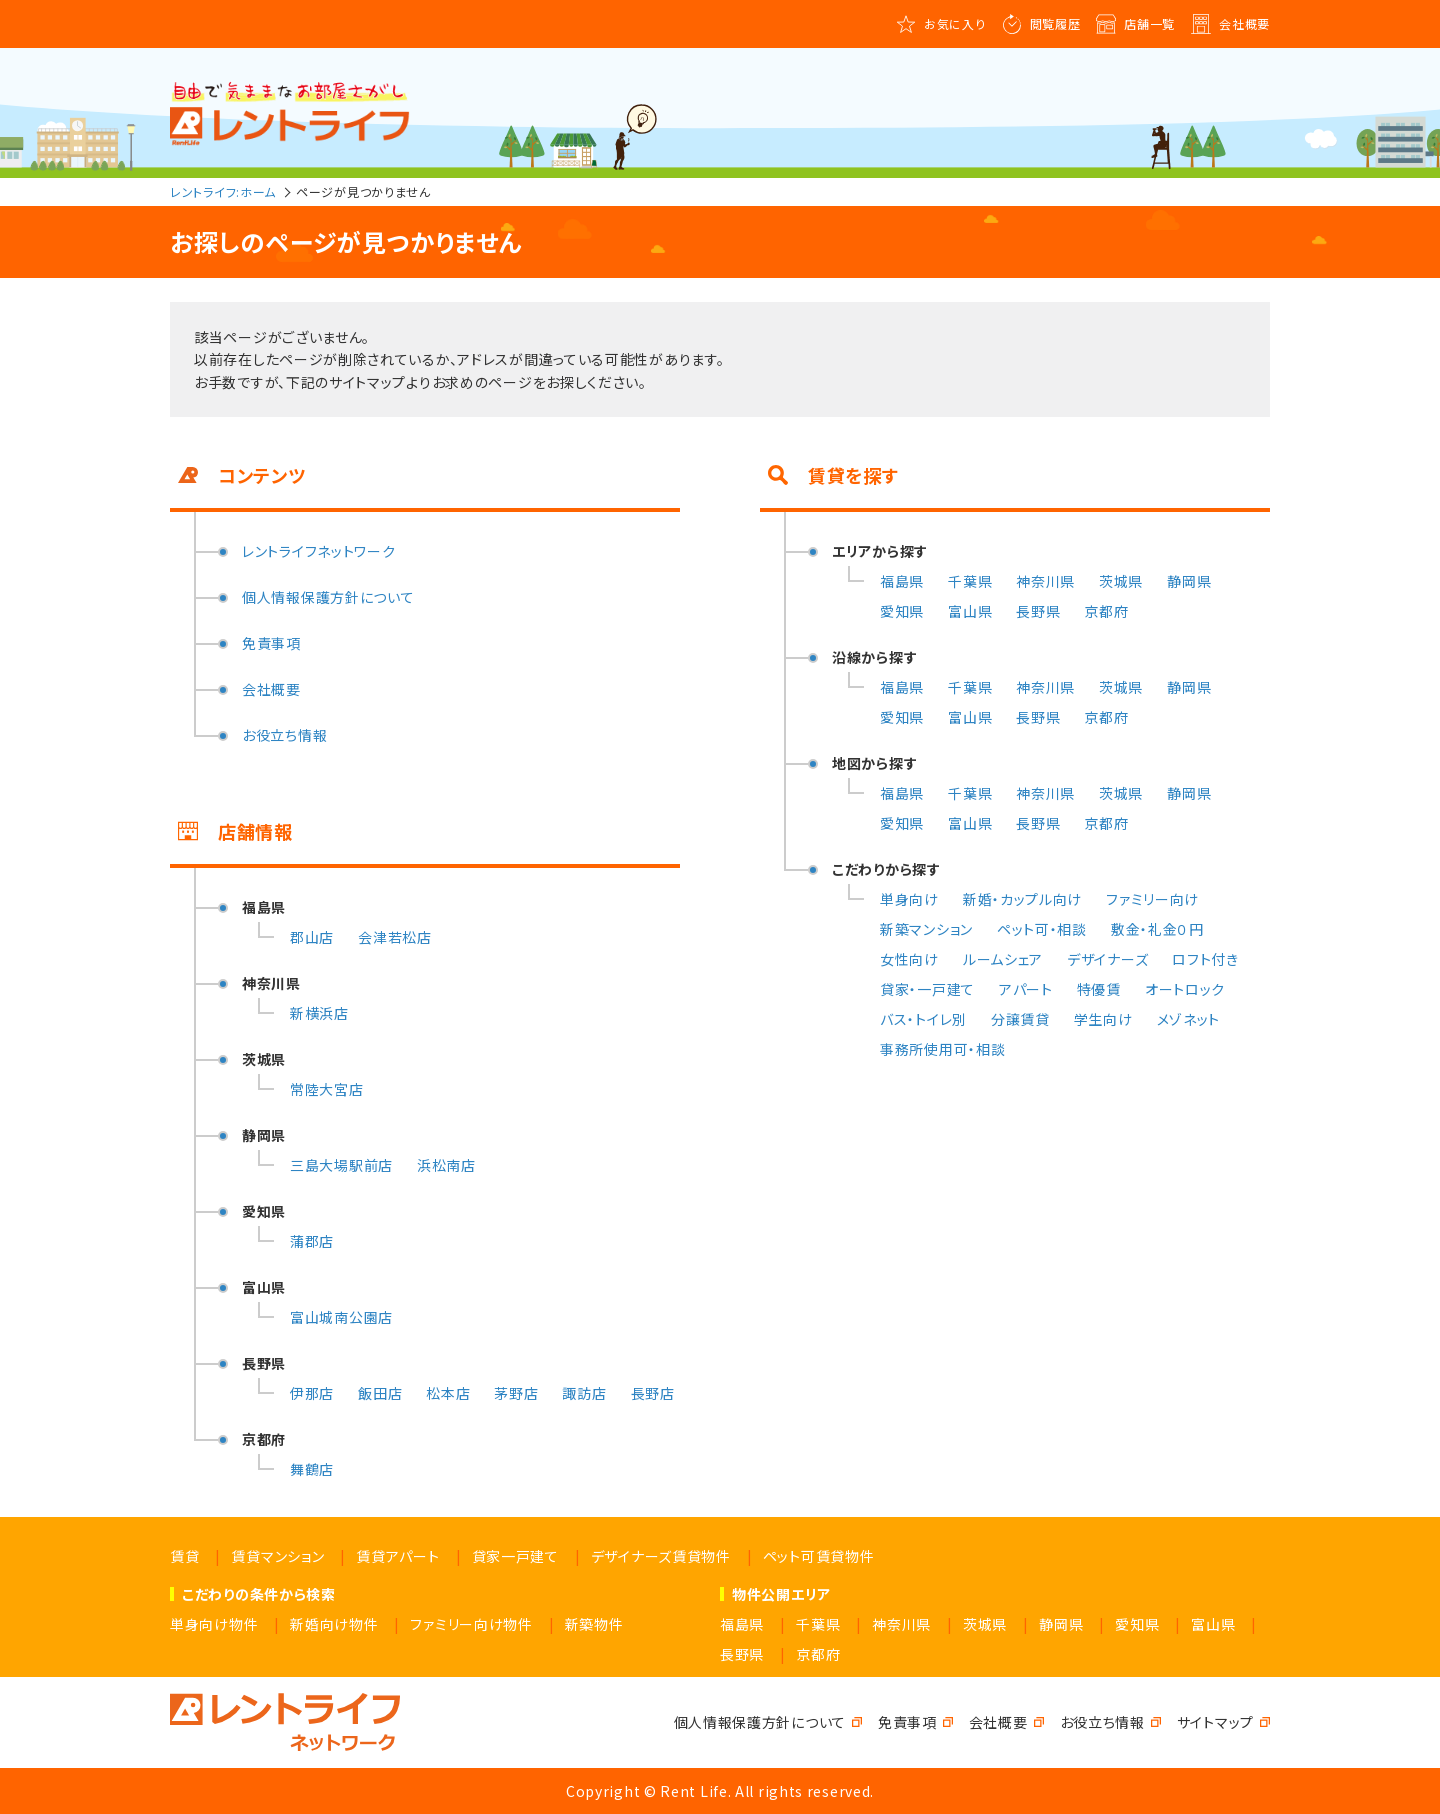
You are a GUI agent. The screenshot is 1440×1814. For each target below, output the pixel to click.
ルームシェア (1003, 959)
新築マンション (926, 929)
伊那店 (312, 1393)
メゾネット (1189, 1019)
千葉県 (970, 581)
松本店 (448, 1393)
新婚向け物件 (334, 1624)
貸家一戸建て (515, 1556)
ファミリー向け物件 (471, 1624)
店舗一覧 (1149, 23)
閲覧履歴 (1055, 23)
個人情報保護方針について (328, 597)
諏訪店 (584, 1393)
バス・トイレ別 (923, 1019)
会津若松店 (395, 937)
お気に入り (955, 23)
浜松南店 (446, 1165)
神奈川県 (1045, 581)
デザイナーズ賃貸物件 (661, 1556)
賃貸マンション (277, 1556)
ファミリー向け (1152, 899)
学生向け (1103, 1019)
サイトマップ (1215, 1722)
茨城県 (1121, 581)
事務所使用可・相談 (942, 1049)
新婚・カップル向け (1022, 899)
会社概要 (1244, 23)
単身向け (909, 899)
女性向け (909, 959)
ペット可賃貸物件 (819, 1556)
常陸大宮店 (327, 1089)
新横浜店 (319, 1013)
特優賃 (1099, 989)
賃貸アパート (397, 1556)
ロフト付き (1205, 959)
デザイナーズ (1107, 959)
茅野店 (516, 1393)
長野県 (1038, 611)
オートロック (1185, 989)
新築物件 (594, 1624)
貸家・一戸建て (927, 989)
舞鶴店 (312, 1469)
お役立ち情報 (284, 735)
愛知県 (902, 611)
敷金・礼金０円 (1157, 929)
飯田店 (380, 1393)
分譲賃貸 (1020, 1019)
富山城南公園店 (341, 1317)
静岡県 (1189, 581)
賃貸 (184, 1556)
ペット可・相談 (1042, 929)
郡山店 (312, 937)
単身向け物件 (214, 1624)
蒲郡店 (312, 1241)
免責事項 (271, 643)
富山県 (970, 611)
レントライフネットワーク (318, 551)
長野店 (653, 1393)
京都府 (1106, 611)
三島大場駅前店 (341, 1165)
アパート (1026, 989)
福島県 (902, 581)
